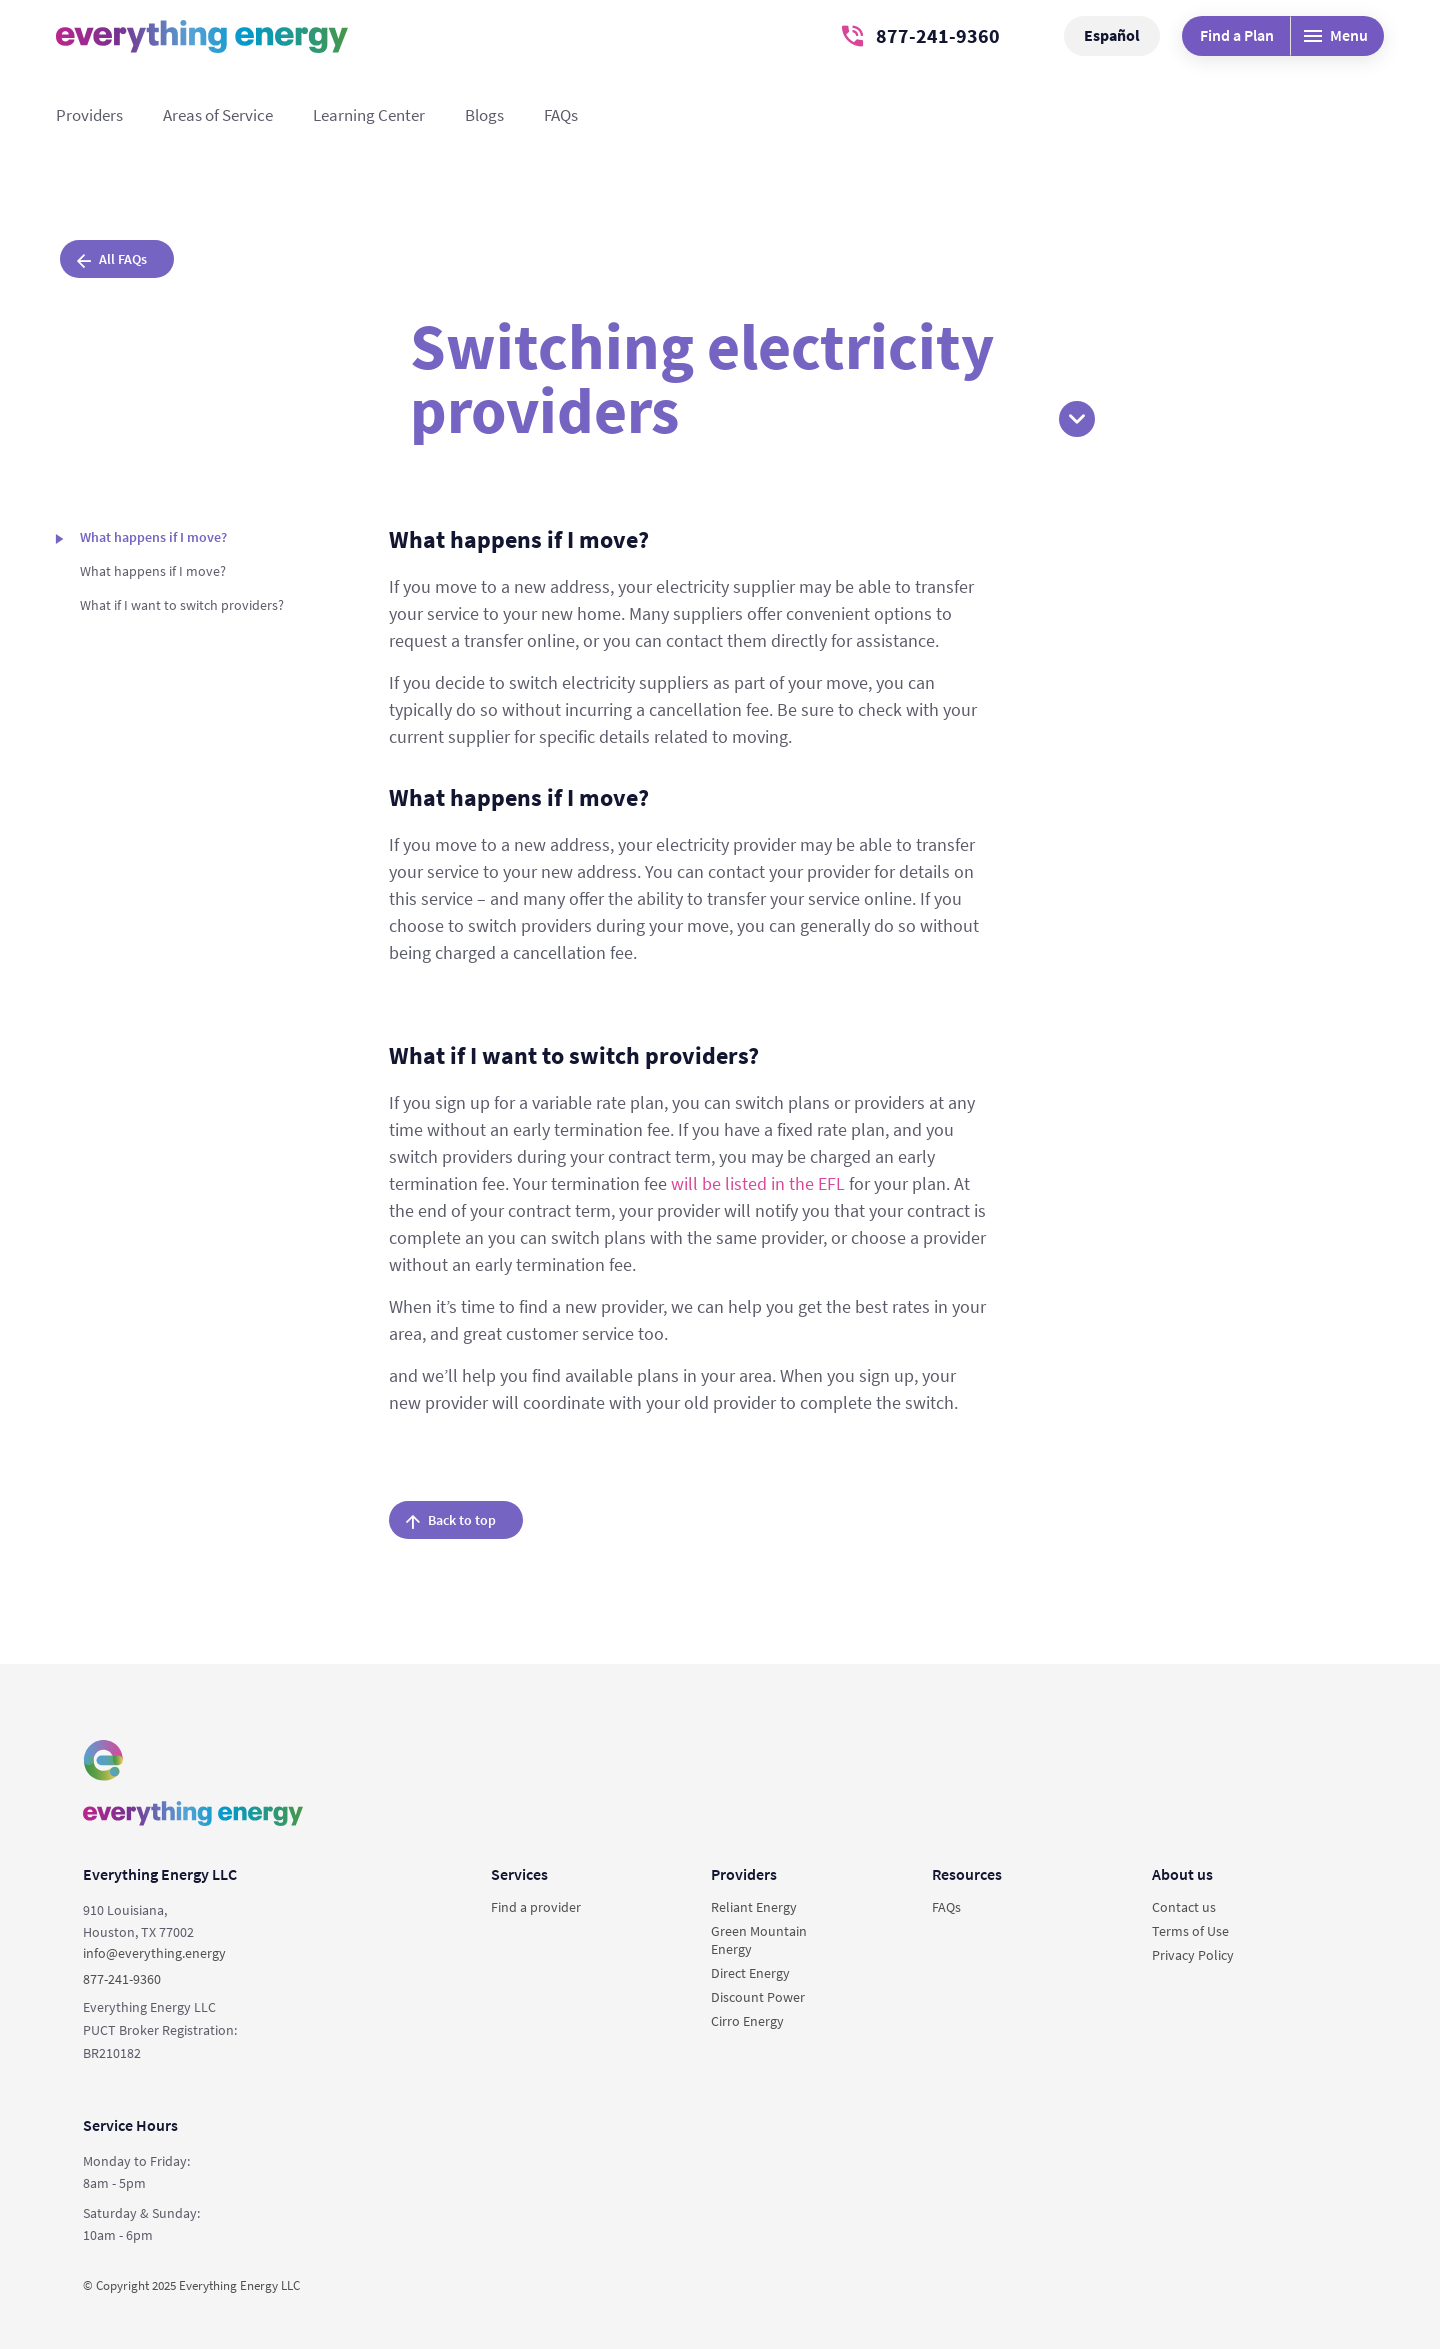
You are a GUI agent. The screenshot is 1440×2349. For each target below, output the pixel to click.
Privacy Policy (1193, 1955)
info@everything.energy (154, 1953)
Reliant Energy (754, 1907)
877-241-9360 (921, 35)
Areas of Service (218, 115)
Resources (967, 1874)
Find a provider (536, 1907)
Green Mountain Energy (759, 1940)
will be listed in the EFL (758, 1183)
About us (1182, 1874)
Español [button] (1112, 35)
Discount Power (758, 1997)
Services (519, 1874)
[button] (1077, 419)
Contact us (1184, 1907)
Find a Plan (1237, 35)
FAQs (561, 115)
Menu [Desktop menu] (1336, 35)
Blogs (484, 115)
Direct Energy (750, 1973)
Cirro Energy (747, 2021)
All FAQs (112, 259)
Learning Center (369, 115)
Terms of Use (1190, 1931)
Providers (89, 115)
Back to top (451, 1520)
